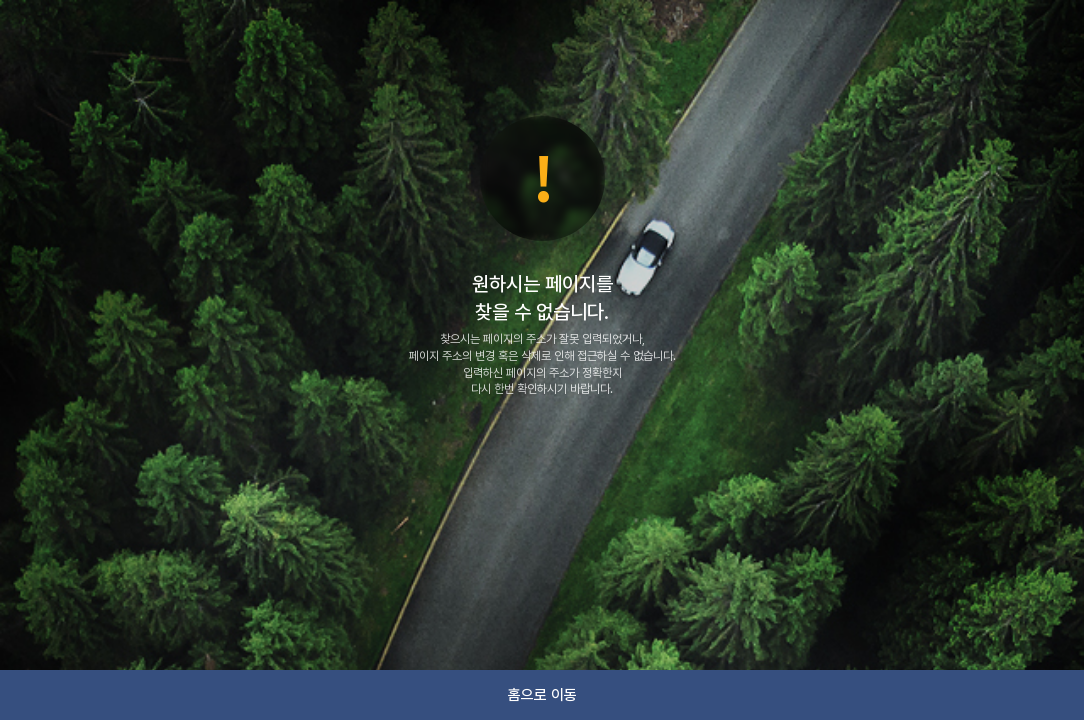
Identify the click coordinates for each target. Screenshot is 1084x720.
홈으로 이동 (542, 695)
